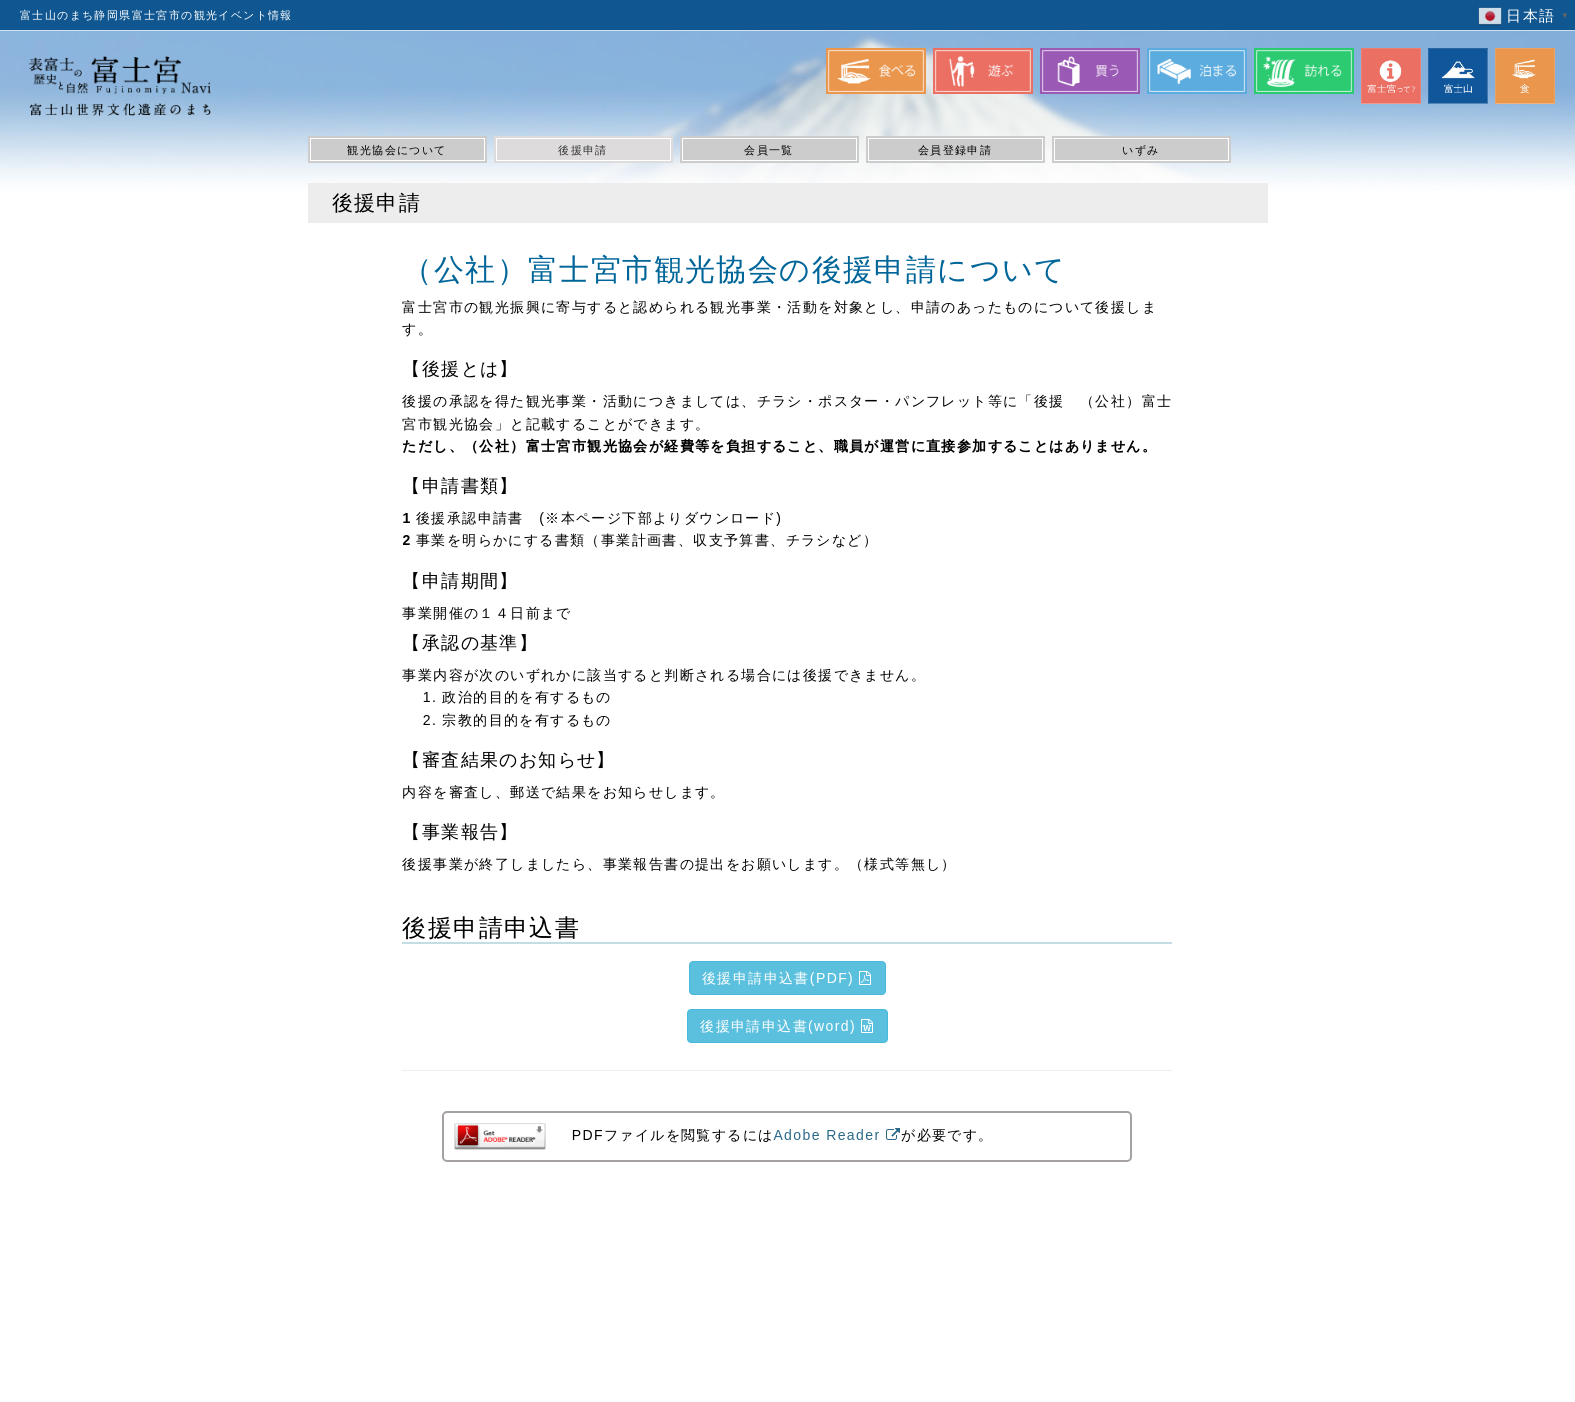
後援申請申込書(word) (787, 1026)
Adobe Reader (837, 1135)
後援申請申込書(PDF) (787, 978)
